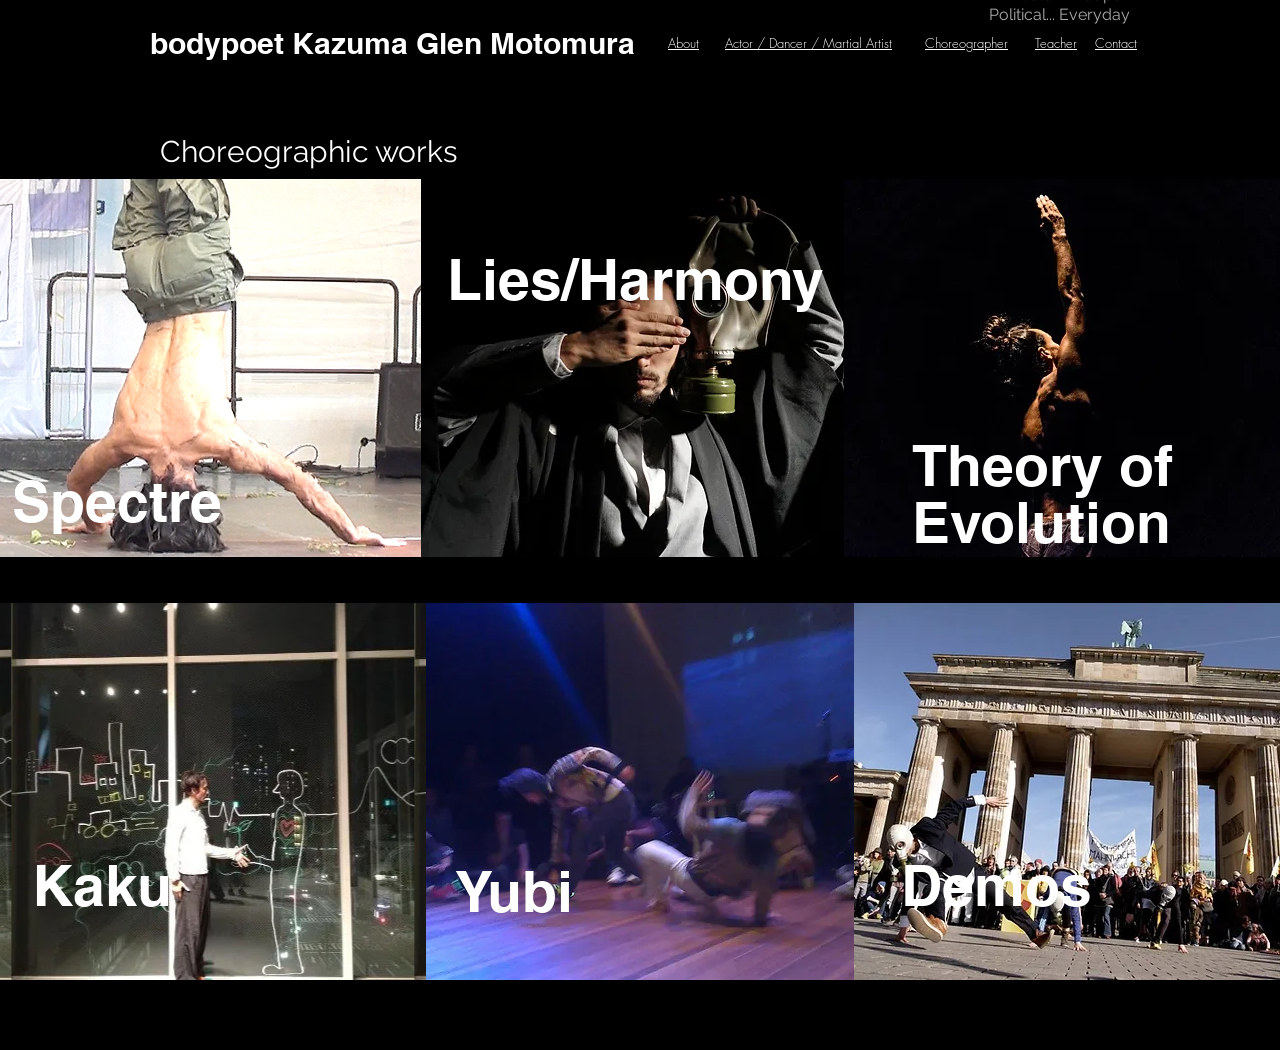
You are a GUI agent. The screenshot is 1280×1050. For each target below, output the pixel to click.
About (683, 43)
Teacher (1056, 43)
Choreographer (966, 43)
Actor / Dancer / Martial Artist (808, 43)
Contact (1116, 43)
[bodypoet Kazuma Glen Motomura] (392, 43)
